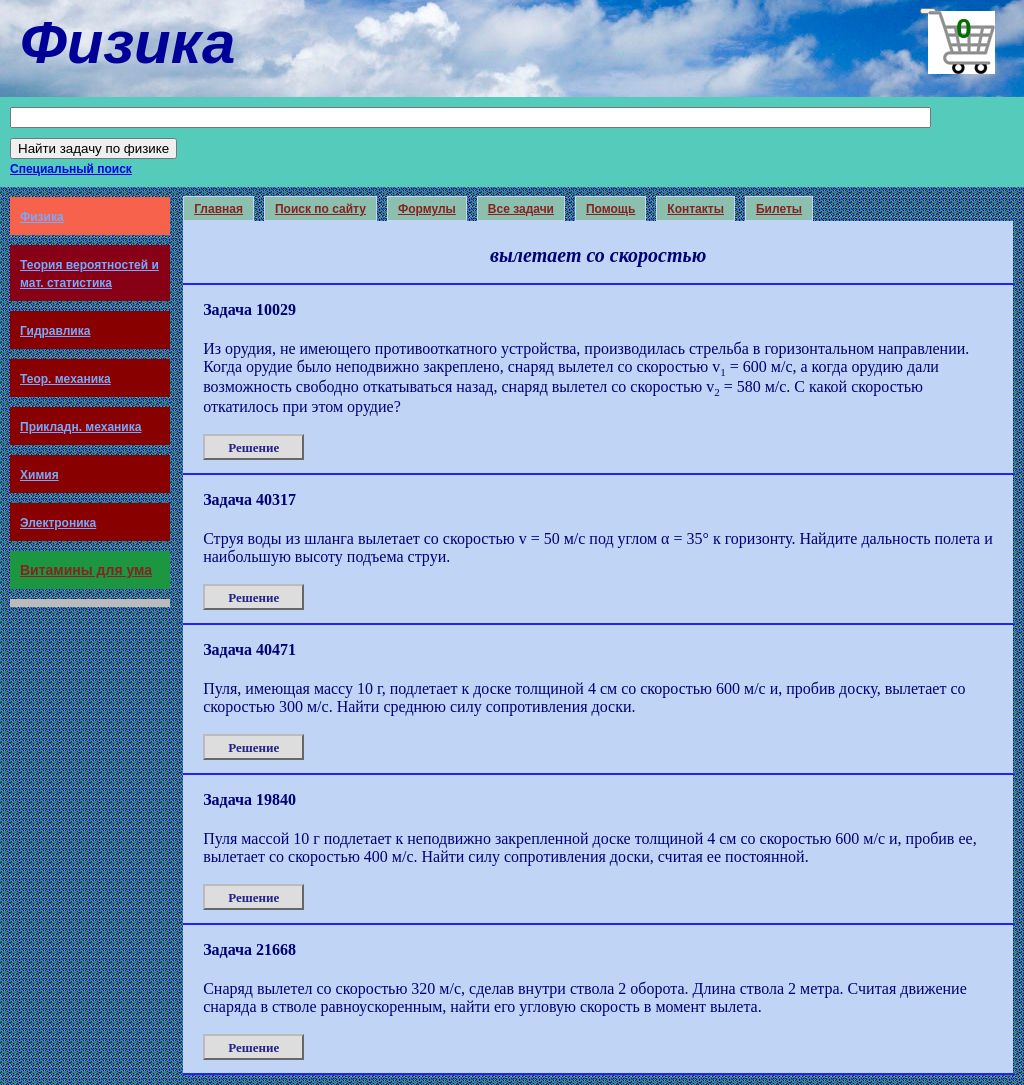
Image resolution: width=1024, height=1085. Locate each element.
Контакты (695, 209)
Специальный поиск (71, 169)
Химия (39, 475)
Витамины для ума (86, 570)
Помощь (610, 209)
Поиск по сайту (320, 209)
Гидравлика (55, 331)
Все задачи (521, 209)
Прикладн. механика (80, 427)
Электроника (58, 523)
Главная (218, 209)
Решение (253, 447)
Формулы (427, 209)
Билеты (779, 209)
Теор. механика (65, 379)
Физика (42, 217)
